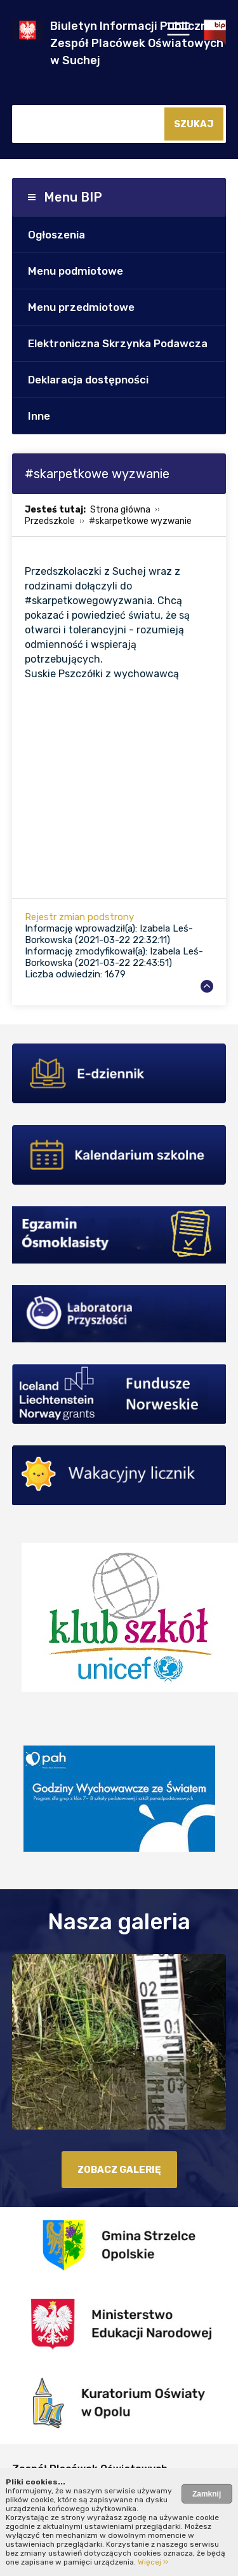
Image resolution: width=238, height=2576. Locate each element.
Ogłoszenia (56, 234)
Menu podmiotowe (75, 271)
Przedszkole (50, 521)
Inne (39, 416)
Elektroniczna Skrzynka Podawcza (118, 343)
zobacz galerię (119, 2169)
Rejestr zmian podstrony (79, 917)
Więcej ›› (153, 2562)
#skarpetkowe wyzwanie (140, 521)
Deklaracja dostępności (88, 379)
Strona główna (120, 509)
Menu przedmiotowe (81, 307)
